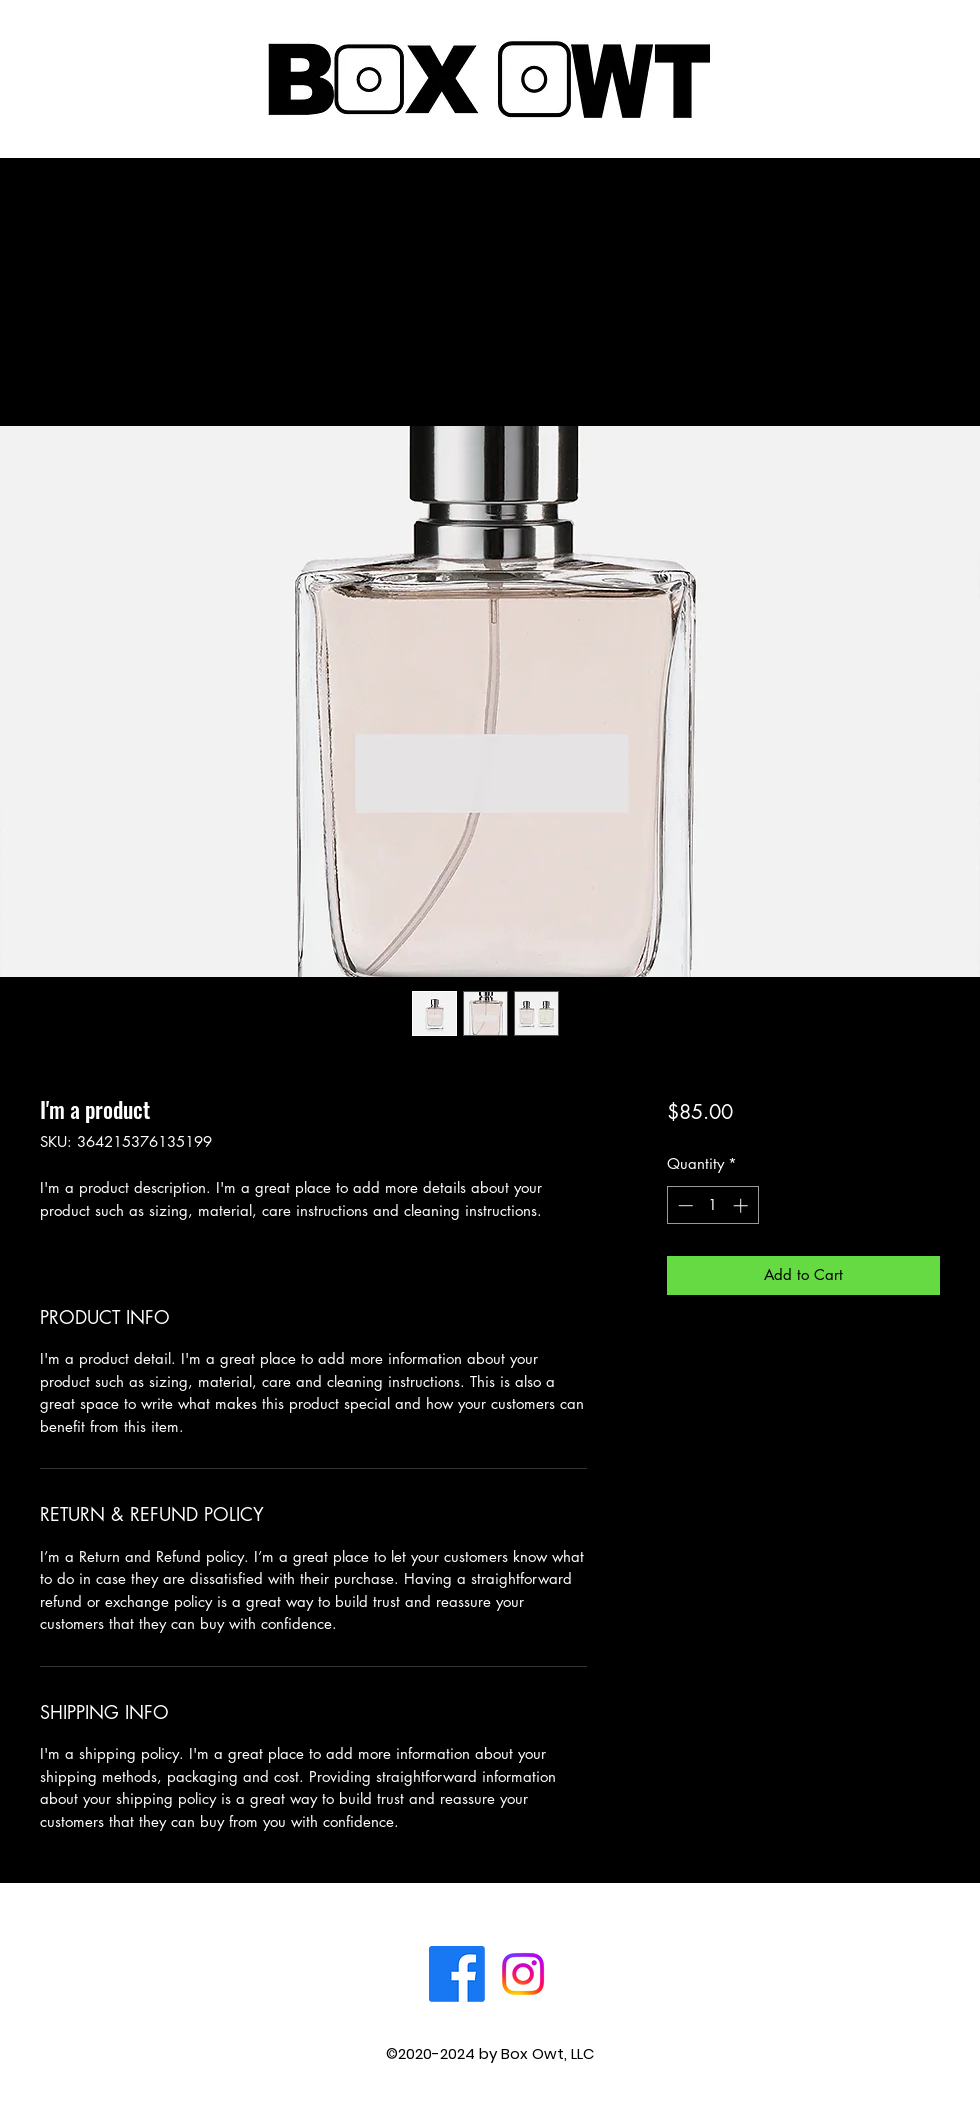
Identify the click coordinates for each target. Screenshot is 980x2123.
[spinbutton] (712, 1205)
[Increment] (742, 1205)
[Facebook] (457, 1974)
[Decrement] (683, 1205)
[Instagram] (523, 1974)
